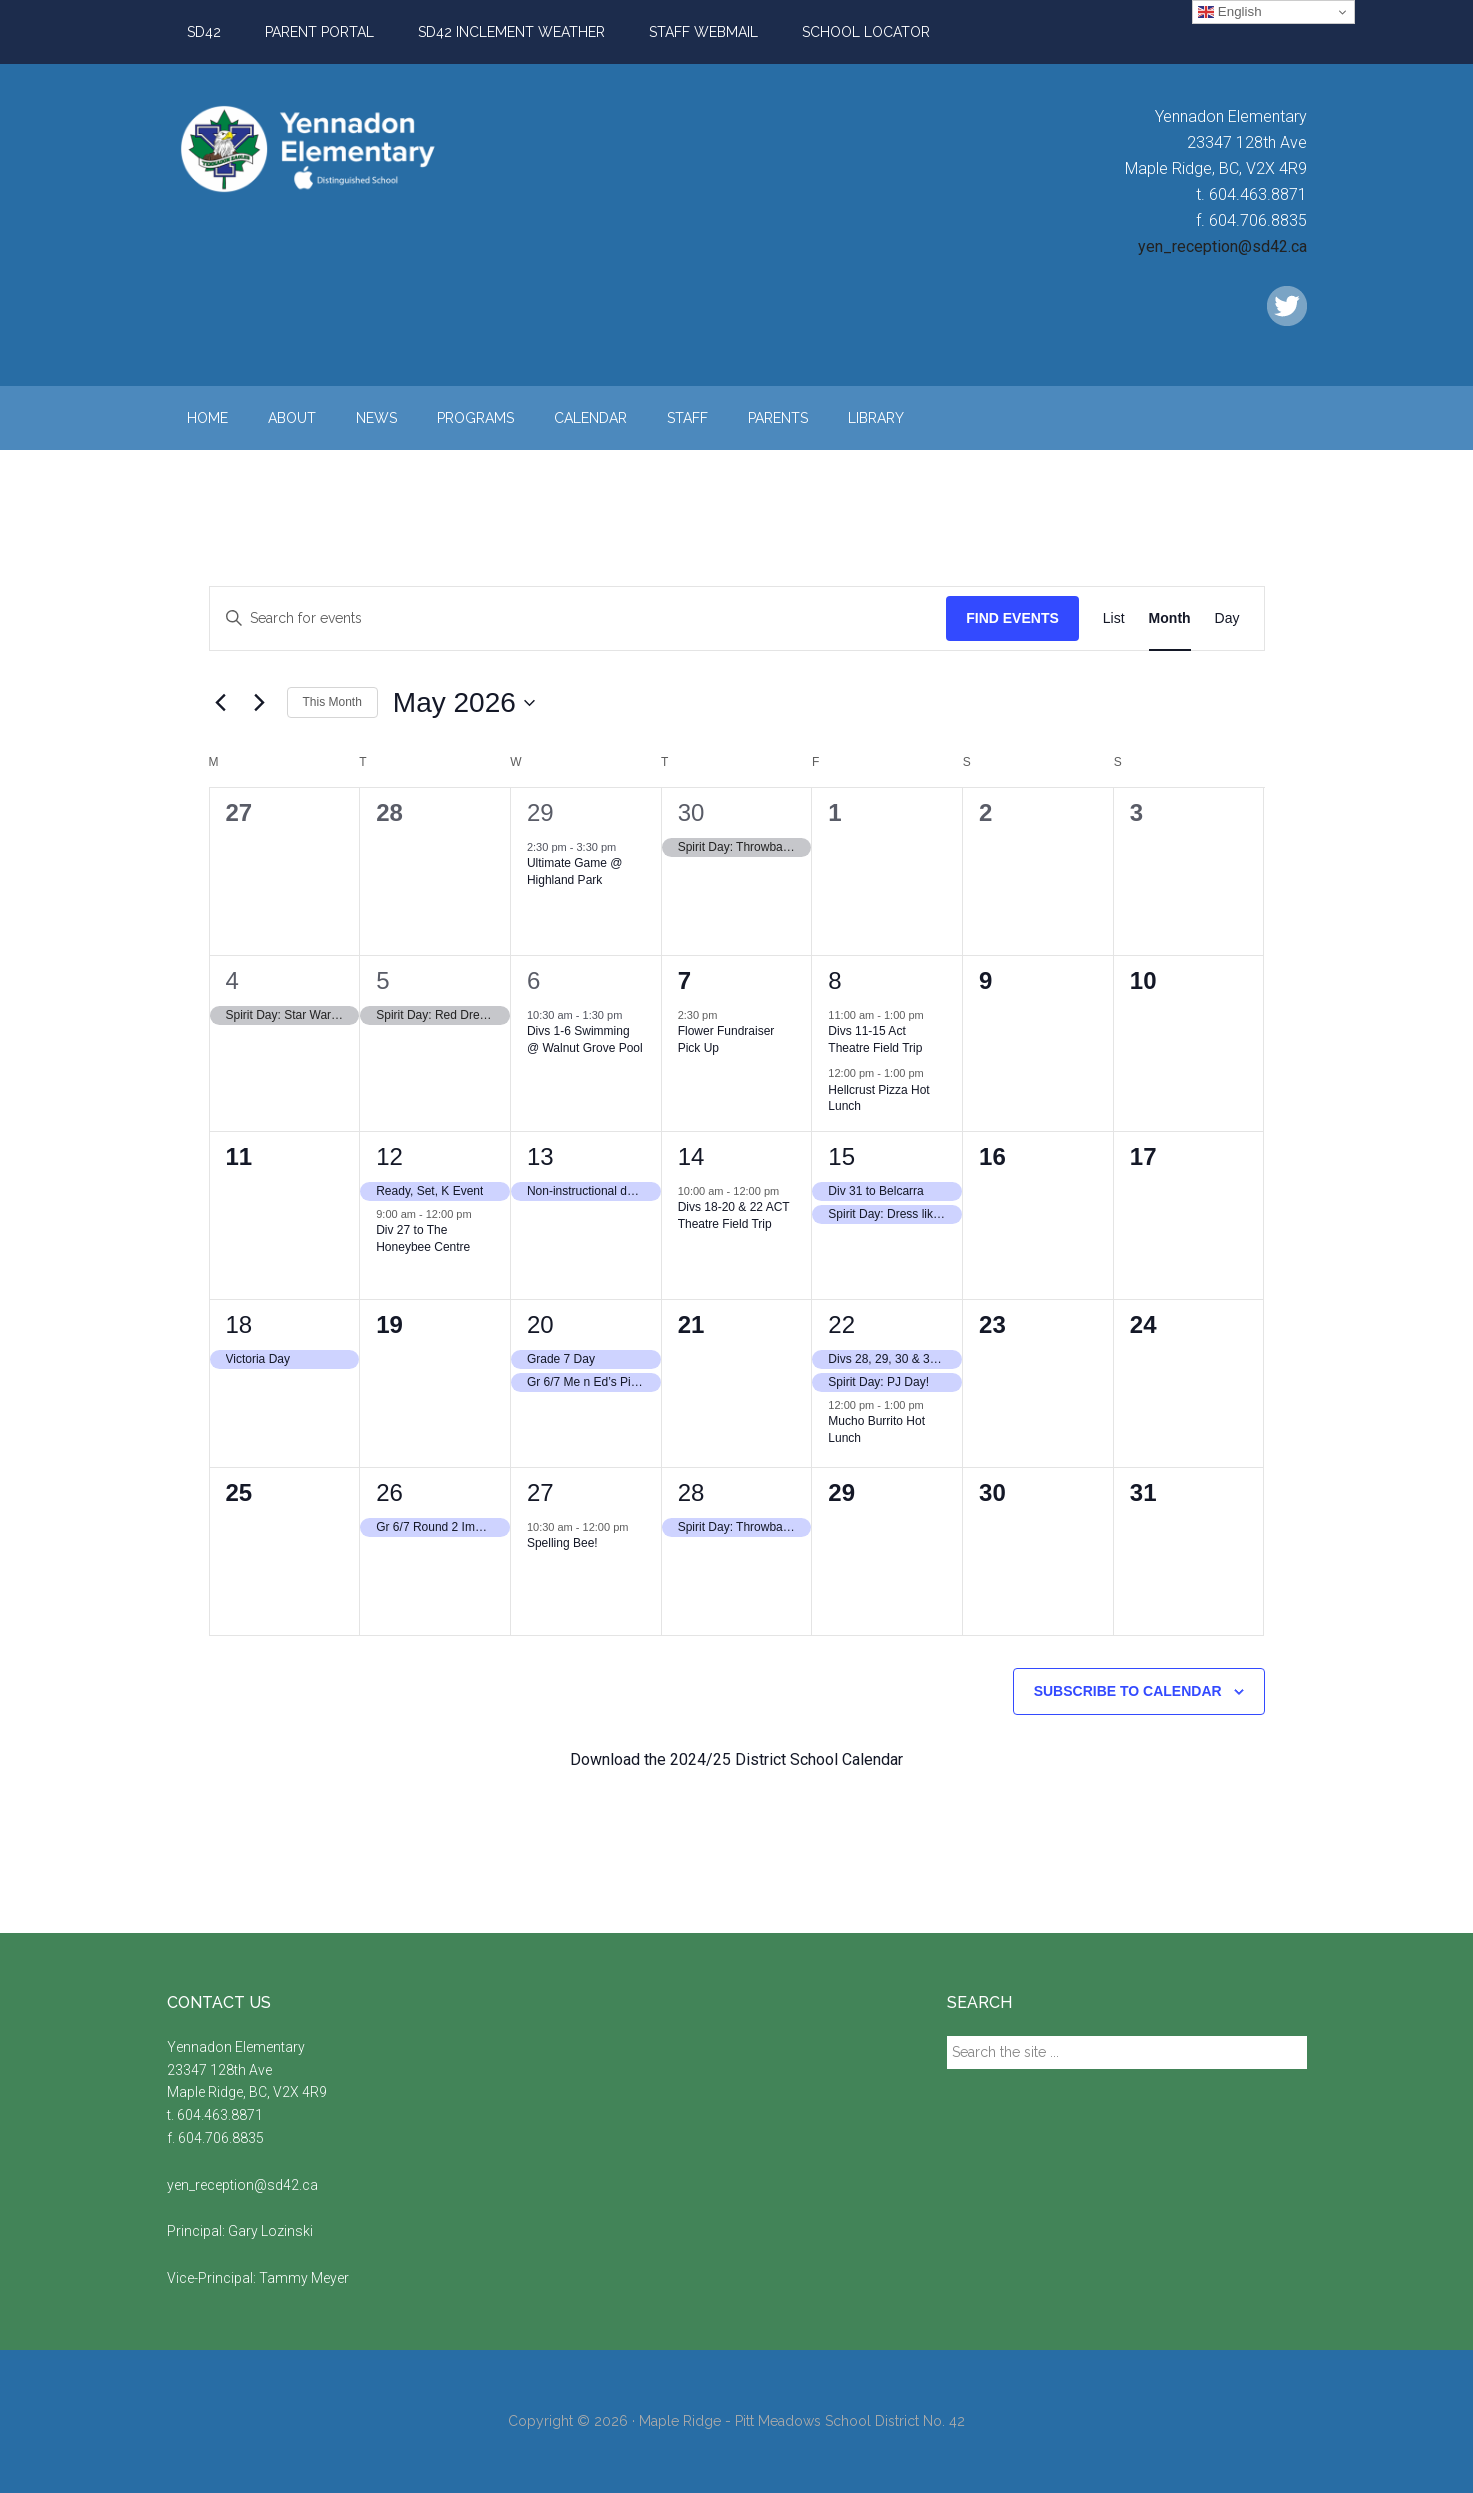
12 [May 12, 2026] (389, 1156)
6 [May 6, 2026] (533, 980)
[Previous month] (221, 703)
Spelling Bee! (562, 1543)
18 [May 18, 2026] (239, 1324)
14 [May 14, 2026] (691, 1156)
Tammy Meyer (304, 2278)
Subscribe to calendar (1128, 1691)
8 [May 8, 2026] (834, 980)
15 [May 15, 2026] (841, 1156)
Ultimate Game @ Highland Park (575, 871)
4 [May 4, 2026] (232, 980)
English (1229, 12)
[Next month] (260, 703)
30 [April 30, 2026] (691, 812)
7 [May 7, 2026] (684, 980)
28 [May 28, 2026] (691, 1492)
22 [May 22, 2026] (841, 1324)
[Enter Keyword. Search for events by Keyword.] (578, 618)
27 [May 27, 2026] (540, 1492)
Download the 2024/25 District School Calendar (736, 1759)
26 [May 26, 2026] (389, 1492)
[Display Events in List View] (1114, 618)
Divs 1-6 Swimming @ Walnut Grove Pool (585, 1039)
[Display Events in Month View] (1170, 618)
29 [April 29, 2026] (540, 812)
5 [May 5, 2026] (382, 980)
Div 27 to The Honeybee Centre (423, 1238)
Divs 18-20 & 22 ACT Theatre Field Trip (734, 1215)
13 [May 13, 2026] (540, 1156)
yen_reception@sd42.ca (1222, 246)
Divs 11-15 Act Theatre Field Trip (875, 1039)
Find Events (1012, 618)
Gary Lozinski (270, 2231)
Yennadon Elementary (357, 149)
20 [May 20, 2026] (540, 1324)
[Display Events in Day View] (1227, 618)
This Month (332, 702)
